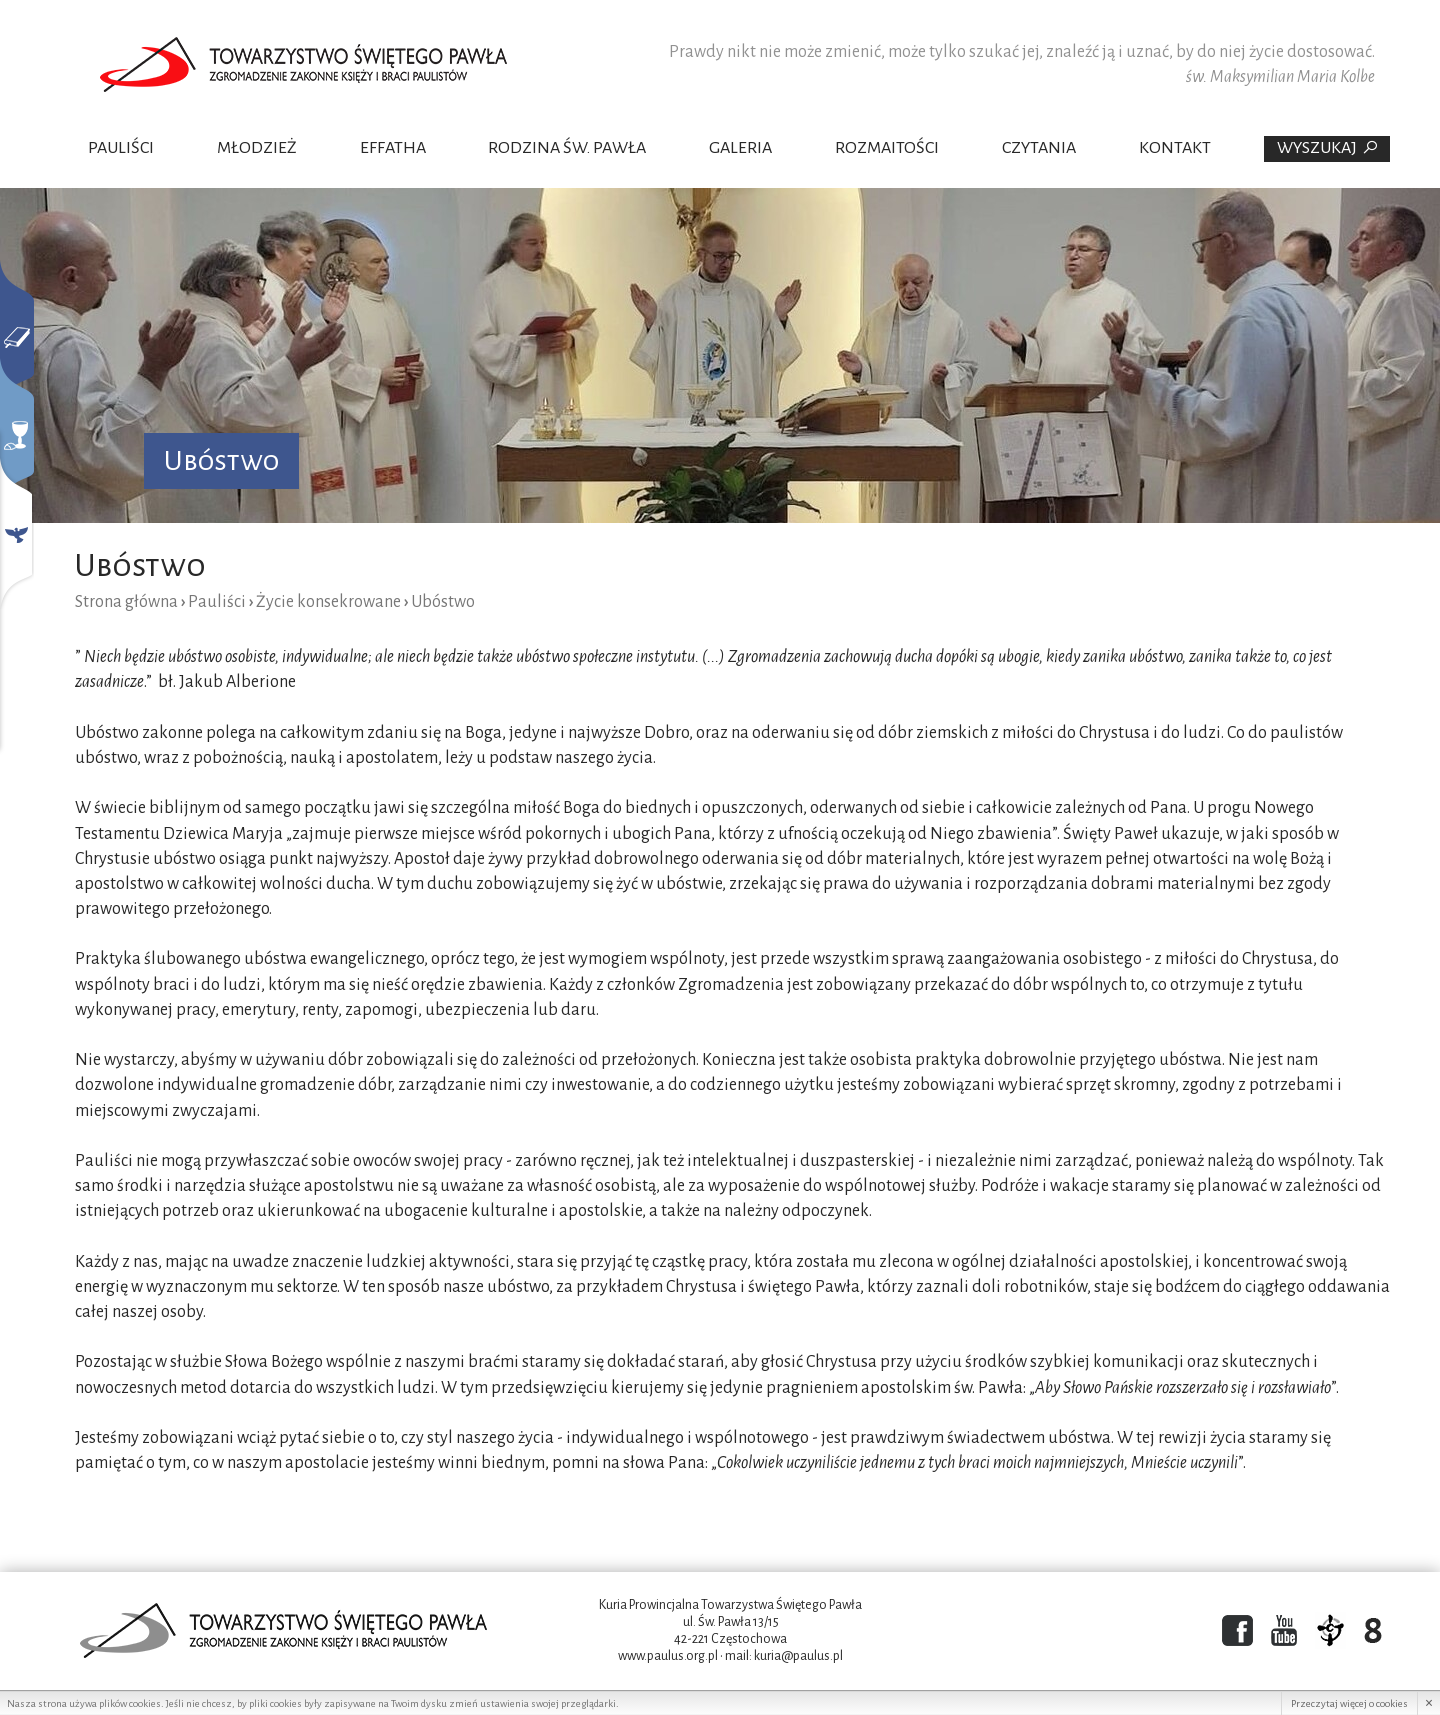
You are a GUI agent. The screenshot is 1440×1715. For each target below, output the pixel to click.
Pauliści (121, 148)
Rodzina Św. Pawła (567, 148)
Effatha (393, 148)
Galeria (740, 148)
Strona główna (126, 602)
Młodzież (257, 148)
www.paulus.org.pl (668, 1656)
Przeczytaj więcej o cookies (1349, 1703)
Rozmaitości (887, 148)
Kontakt (1175, 148)
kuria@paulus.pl (798, 1656)
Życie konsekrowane (328, 602)
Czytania (1039, 148)
